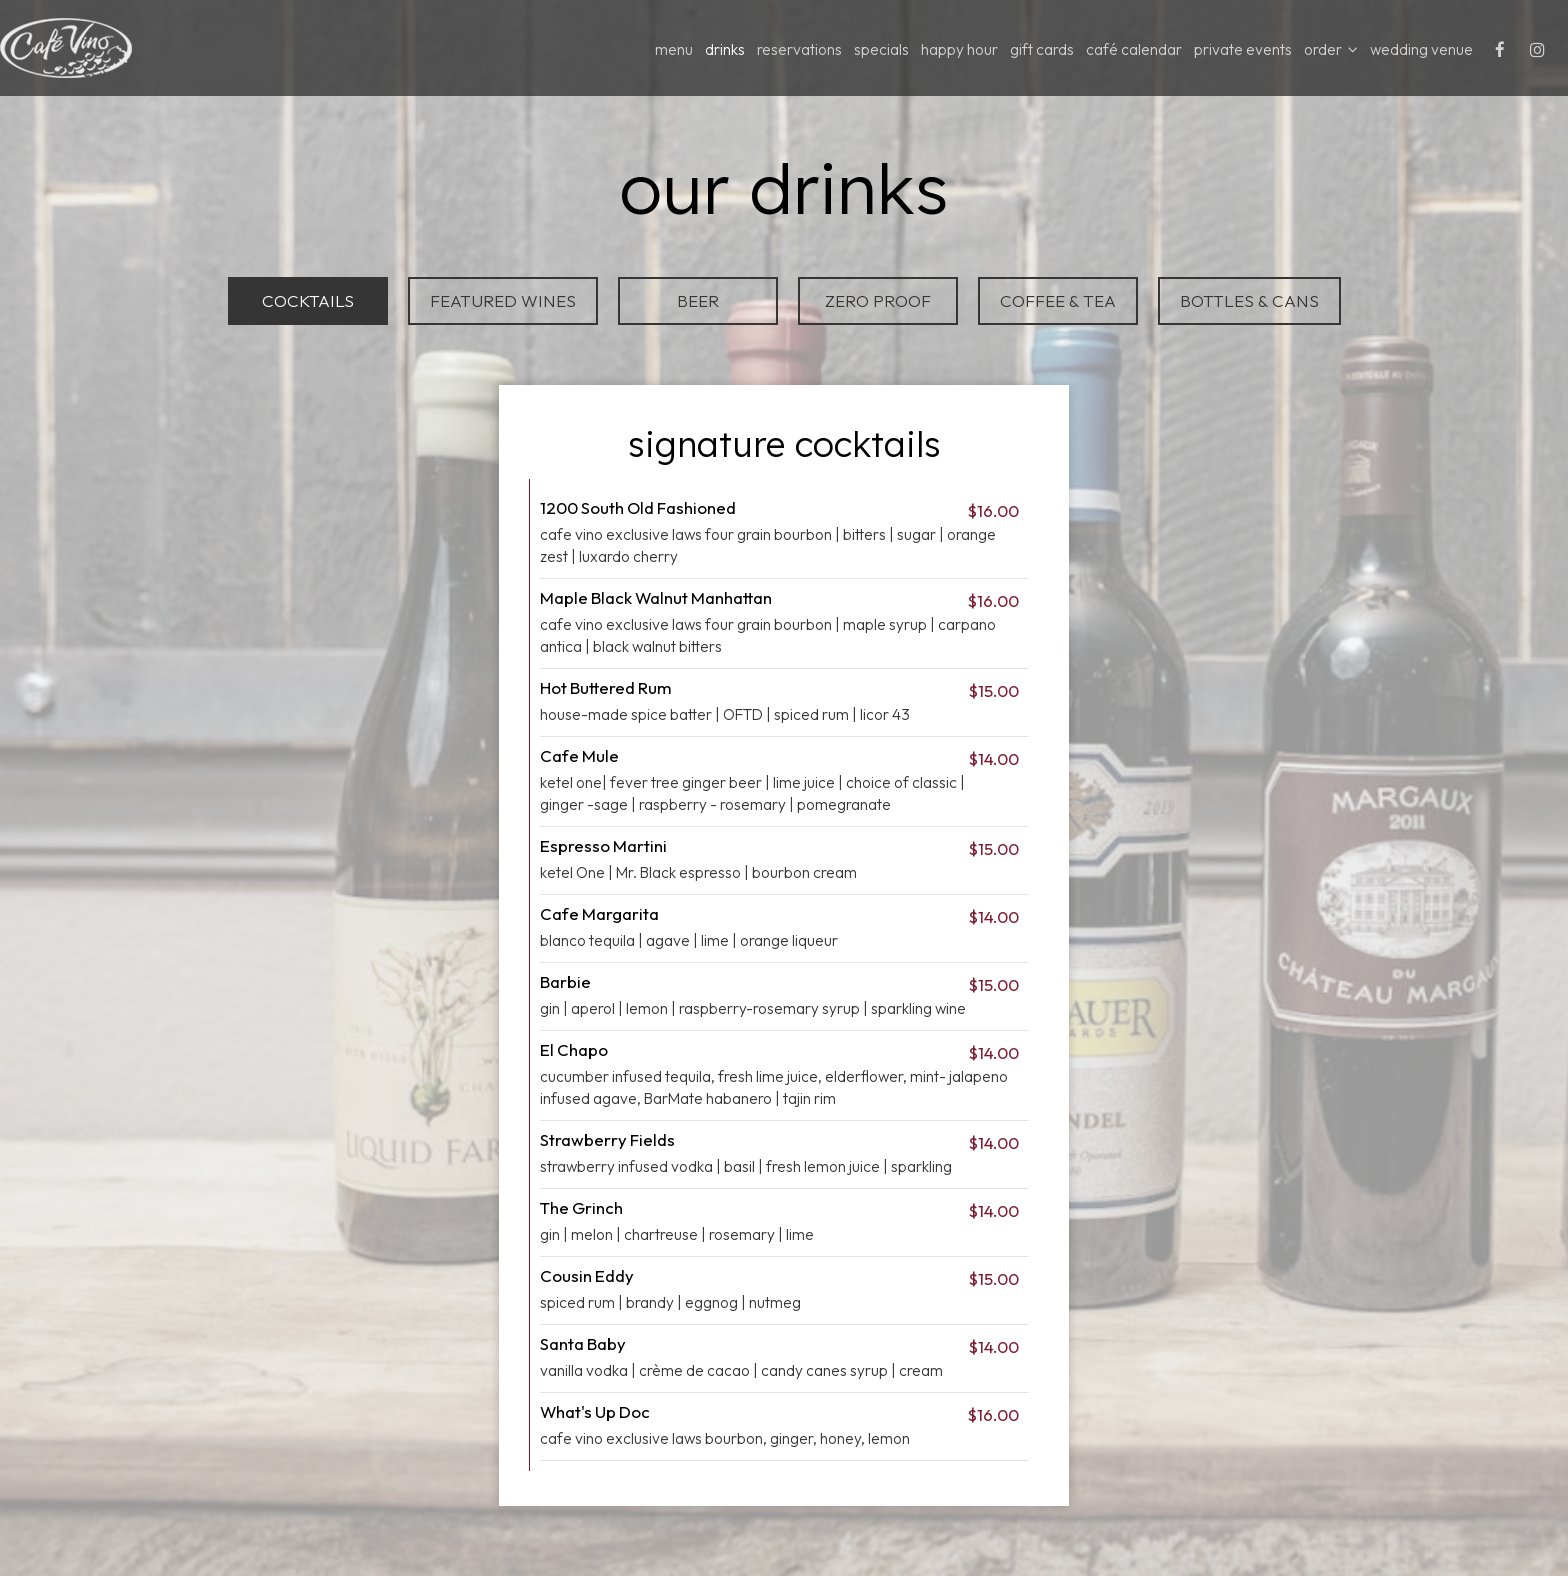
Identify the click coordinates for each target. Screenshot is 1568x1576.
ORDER (1331, 49)
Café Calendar (1134, 49)
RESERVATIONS (799, 49)
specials (881, 49)
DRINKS (725, 49)
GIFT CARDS (1042, 49)
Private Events (1243, 49)
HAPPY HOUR (959, 49)
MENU (674, 49)
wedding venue (1421, 49)
